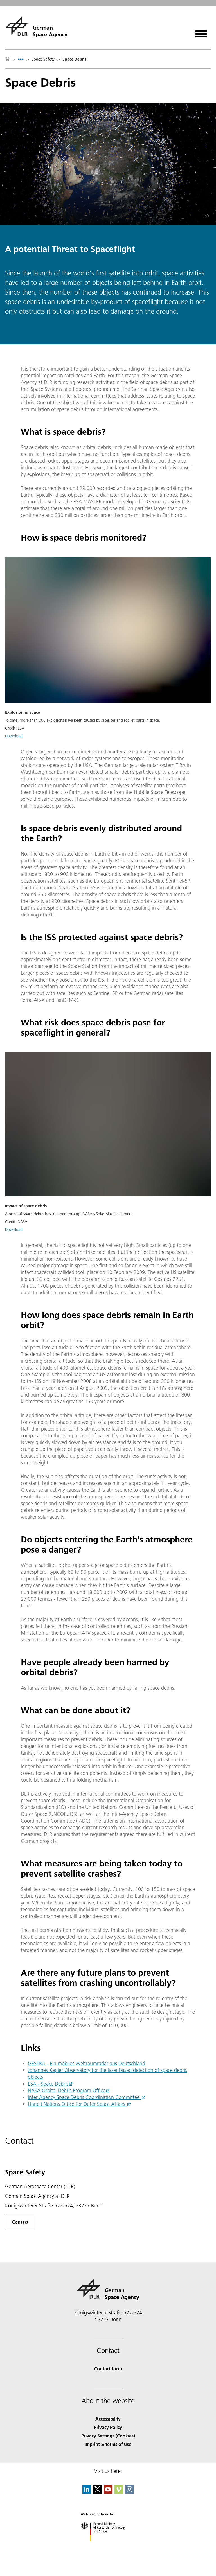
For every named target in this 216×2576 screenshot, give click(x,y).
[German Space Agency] (36, 26)
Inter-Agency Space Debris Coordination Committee (84, 2097)
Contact (20, 2222)
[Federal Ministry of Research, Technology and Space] (108, 2546)
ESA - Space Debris (48, 2083)
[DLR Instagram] (129, 2491)
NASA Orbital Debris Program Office (66, 2090)
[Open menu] (201, 31)
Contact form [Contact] (108, 2369)
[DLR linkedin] (86, 2491)
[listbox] (21, 59)
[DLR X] (97, 2491)
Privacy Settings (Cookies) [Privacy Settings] (108, 2436)
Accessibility (108, 2419)
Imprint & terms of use (108, 2444)
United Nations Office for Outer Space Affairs (77, 2104)
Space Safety (43, 59)
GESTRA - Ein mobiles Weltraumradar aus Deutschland (86, 2063)
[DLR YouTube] (108, 2491)
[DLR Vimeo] (118, 2491)
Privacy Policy (108, 2427)
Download (13, 736)
